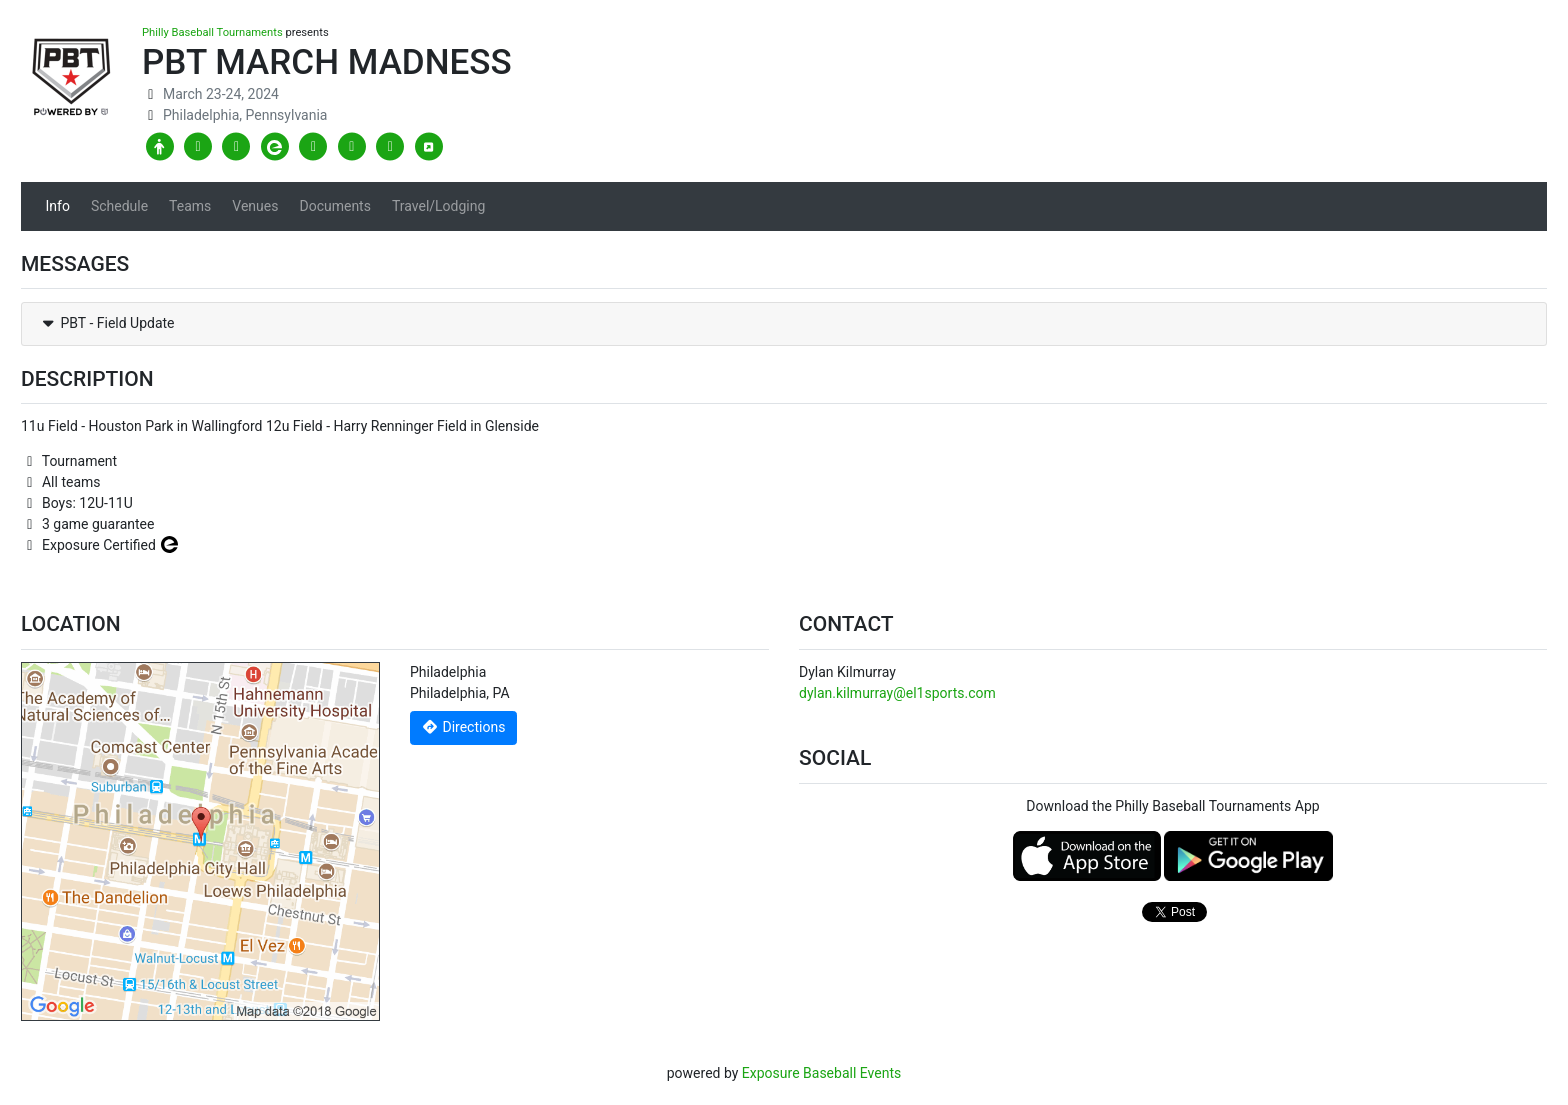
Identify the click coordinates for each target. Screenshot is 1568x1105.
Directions (464, 727)
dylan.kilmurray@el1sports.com (897, 693)
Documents (334, 206)
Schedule (119, 206)
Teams (190, 206)
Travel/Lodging (438, 206)
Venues (255, 206)
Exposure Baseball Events (821, 1073)
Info (58, 206)
